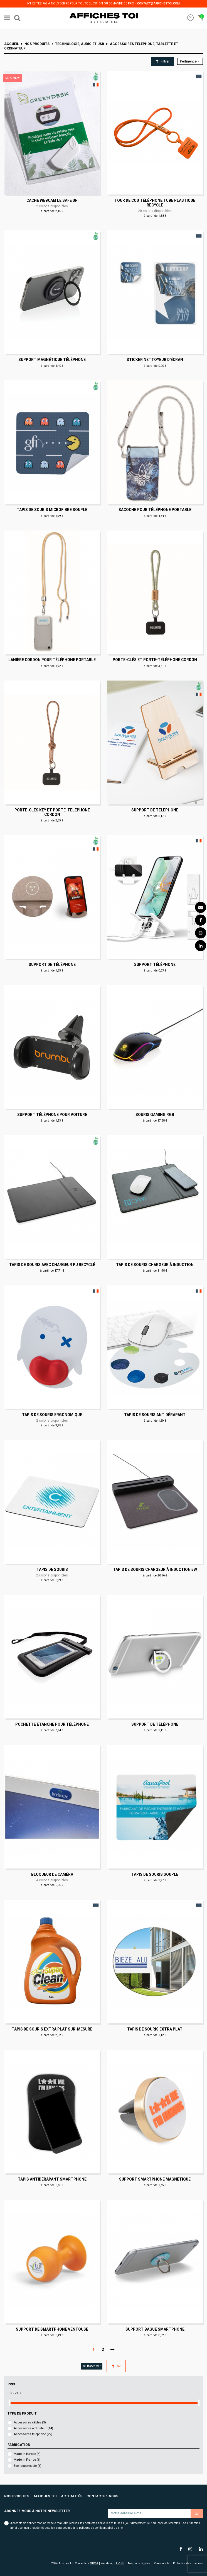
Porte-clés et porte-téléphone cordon (155, 659)
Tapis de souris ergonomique (52, 1414)
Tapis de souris (52, 1569)
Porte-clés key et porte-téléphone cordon (52, 812)
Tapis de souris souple (154, 1874)
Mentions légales (139, 2563)
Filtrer (162, 61)
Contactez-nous (102, 2496)
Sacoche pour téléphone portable (155, 509)
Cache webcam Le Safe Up (52, 200)
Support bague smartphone (154, 2329)
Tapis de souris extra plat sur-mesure (52, 2029)
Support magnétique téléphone (52, 359)
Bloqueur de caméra (52, 1874)
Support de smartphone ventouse (52, 2329)
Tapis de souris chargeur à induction (155, 1264)
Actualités (71, 2496)
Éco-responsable (27, 2466)
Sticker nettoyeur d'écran (155, 359)
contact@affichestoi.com (158, 3)
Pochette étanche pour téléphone (52, 1724)
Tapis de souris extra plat (155, 2029)
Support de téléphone (154, 810)
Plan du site (161, 2563)
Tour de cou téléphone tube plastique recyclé (154, 202)
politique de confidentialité (96, 2527)
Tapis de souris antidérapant (155, 1414)
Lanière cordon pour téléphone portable (52, 659)
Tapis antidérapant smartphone (52, 2179)
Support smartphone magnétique (155, 2179)
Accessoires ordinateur (33, 2428)
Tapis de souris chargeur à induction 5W (155, 1569)
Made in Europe (27, 2454)
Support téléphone (155, 964)
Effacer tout (91, 2366)
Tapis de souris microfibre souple (52, 509)
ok (116, 2366)
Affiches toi (45, 2496)
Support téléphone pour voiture (52, 1114)
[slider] (9, 2402)
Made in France (27, 2460)
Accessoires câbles (30, 2422)
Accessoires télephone (33, 2434)
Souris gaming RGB (154, 1114)
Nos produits (16, 2496)
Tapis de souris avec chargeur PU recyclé (52, 1264)
